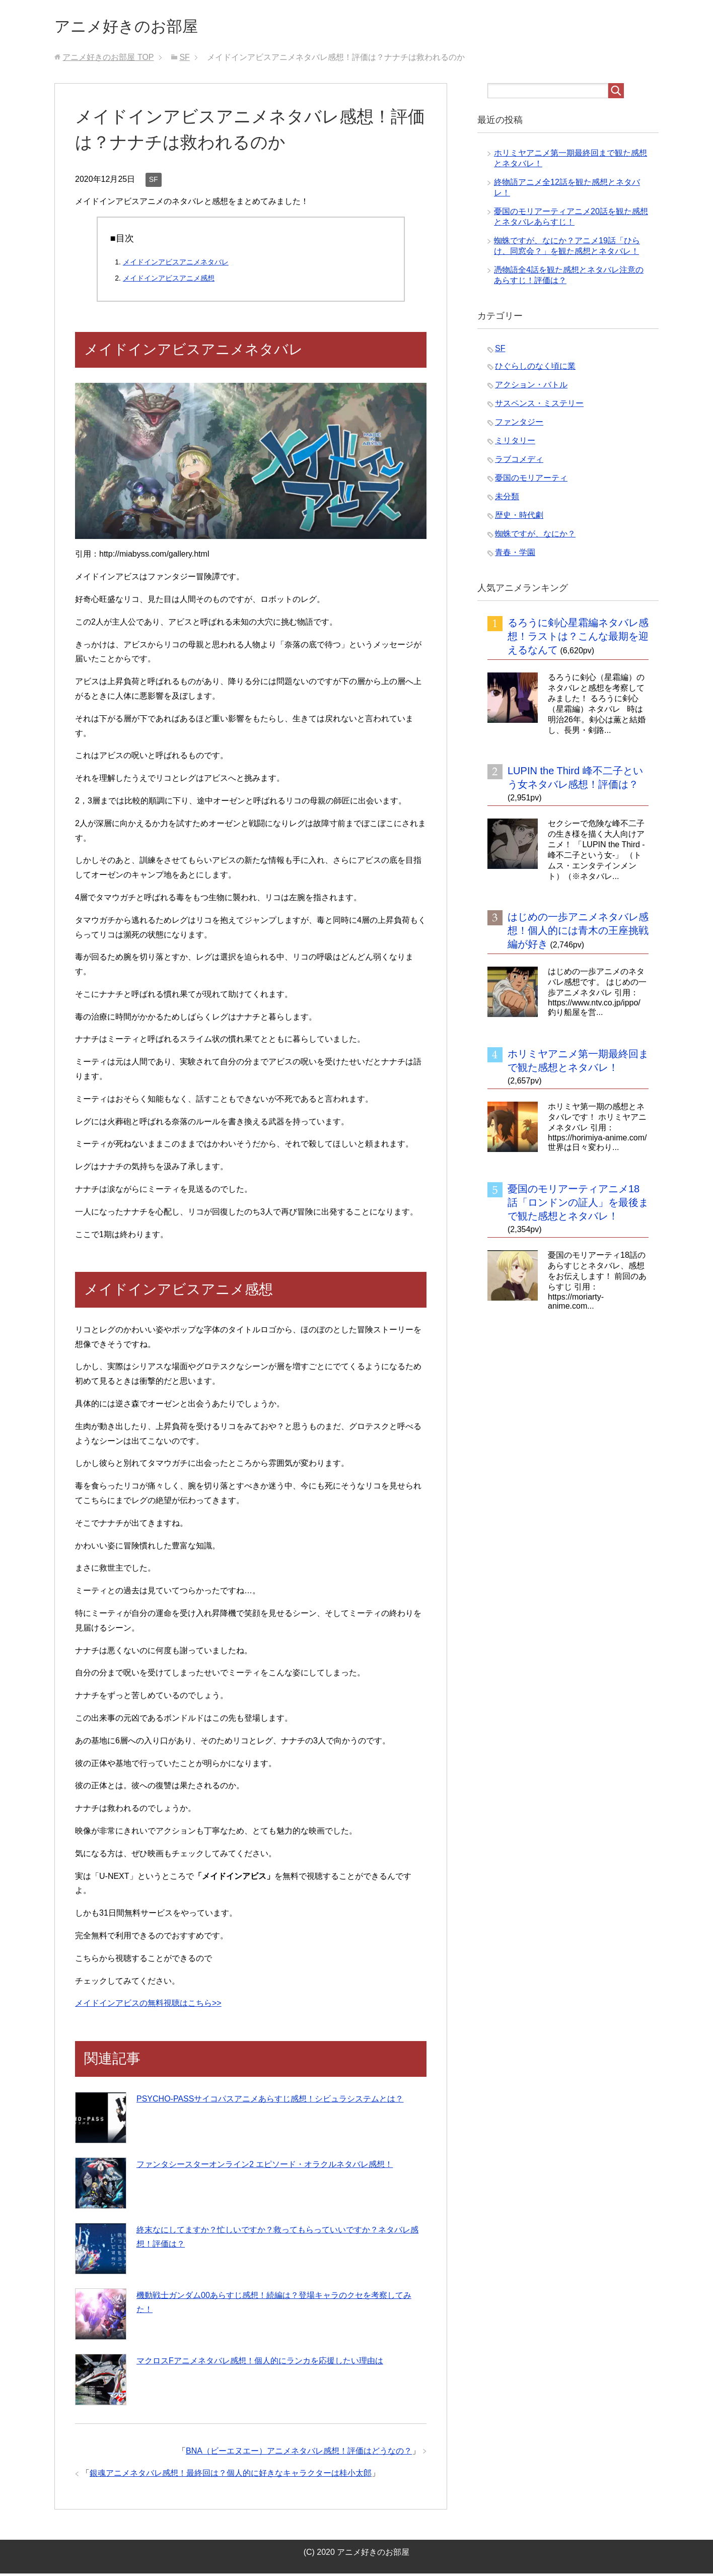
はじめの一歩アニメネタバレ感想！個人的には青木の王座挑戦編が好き (578, 933)
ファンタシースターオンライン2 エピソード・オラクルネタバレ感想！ (264, 2166)
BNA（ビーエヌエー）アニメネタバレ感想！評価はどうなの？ (299, 2453)
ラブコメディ (519, 461)
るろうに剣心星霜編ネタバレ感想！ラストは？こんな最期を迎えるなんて (578, 639)
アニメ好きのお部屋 (137, 27)
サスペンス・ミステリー (539, 405)
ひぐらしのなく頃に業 (535, 368)
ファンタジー (519, 424)
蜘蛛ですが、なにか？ (535, 536)
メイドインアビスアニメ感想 (169, 281)
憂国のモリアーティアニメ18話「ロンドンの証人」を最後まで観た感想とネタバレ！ (578, 1205)
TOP (108, 59)
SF (153, 182)
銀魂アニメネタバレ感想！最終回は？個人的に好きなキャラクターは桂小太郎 (231, 2475)
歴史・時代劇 (519, 517)
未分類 (507, 499)
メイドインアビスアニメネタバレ (176, 264)
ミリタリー (515, 443)
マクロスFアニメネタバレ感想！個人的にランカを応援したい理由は (259, 2363)
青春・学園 (515, 555)
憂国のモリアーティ (531, 480)
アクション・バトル (531, 387)
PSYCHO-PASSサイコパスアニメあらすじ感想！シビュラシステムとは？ (269, 2101)
